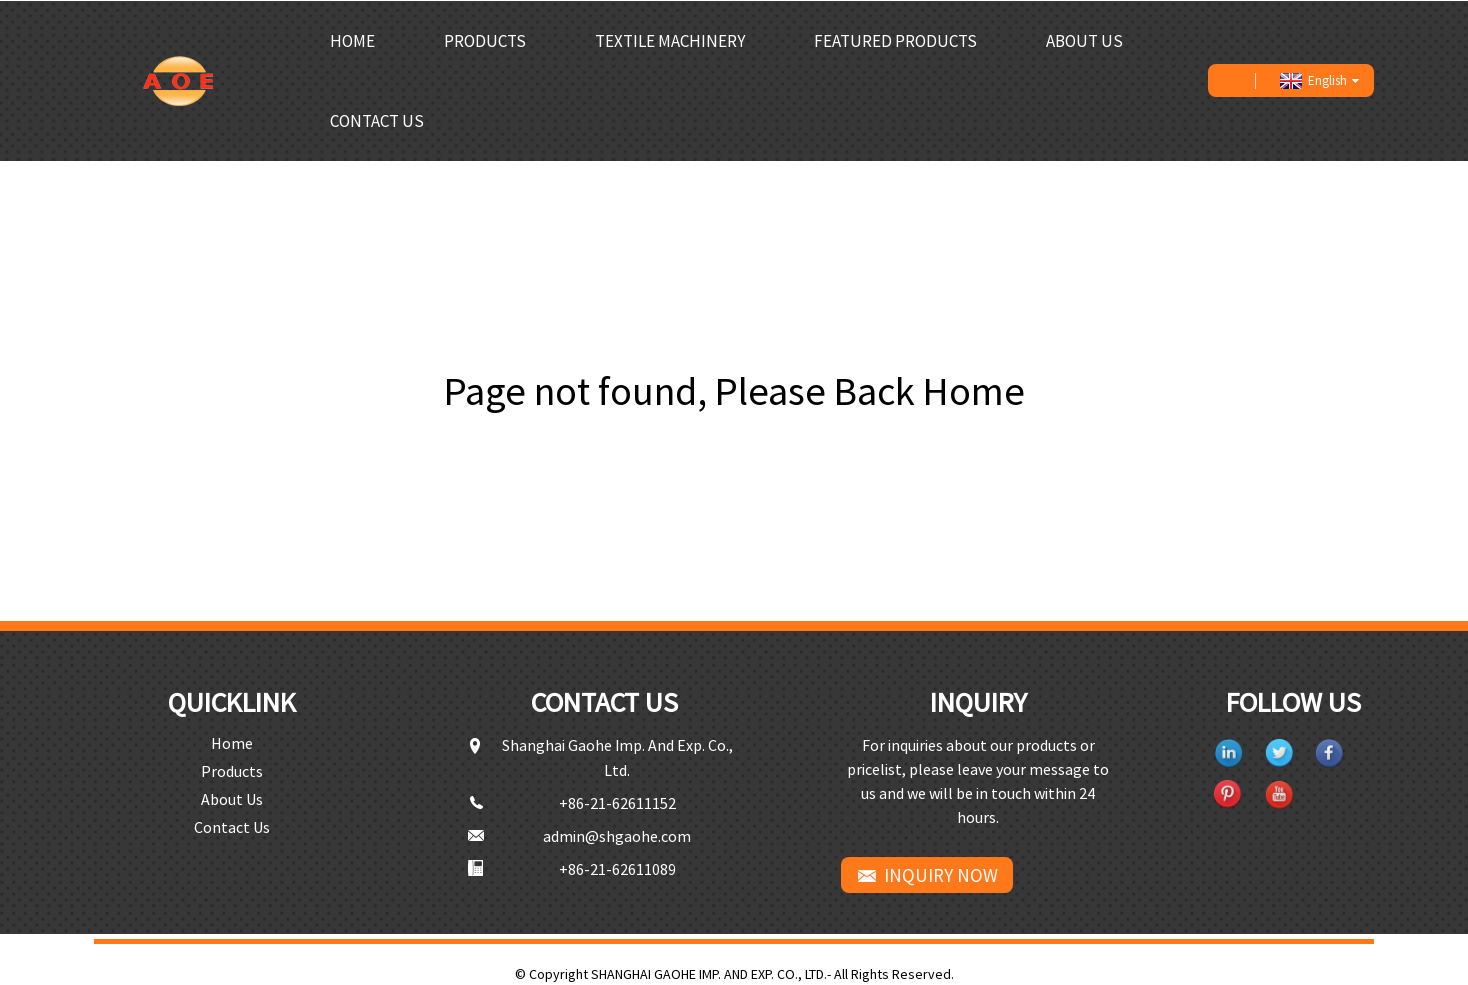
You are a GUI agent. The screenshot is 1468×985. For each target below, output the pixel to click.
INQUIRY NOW (941, 874)
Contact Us (377, 120)
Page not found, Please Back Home (734, 390)
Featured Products (895, 40)
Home (352, 40)
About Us (1084, 40)
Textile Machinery (670, 40)
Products (485, 40)
